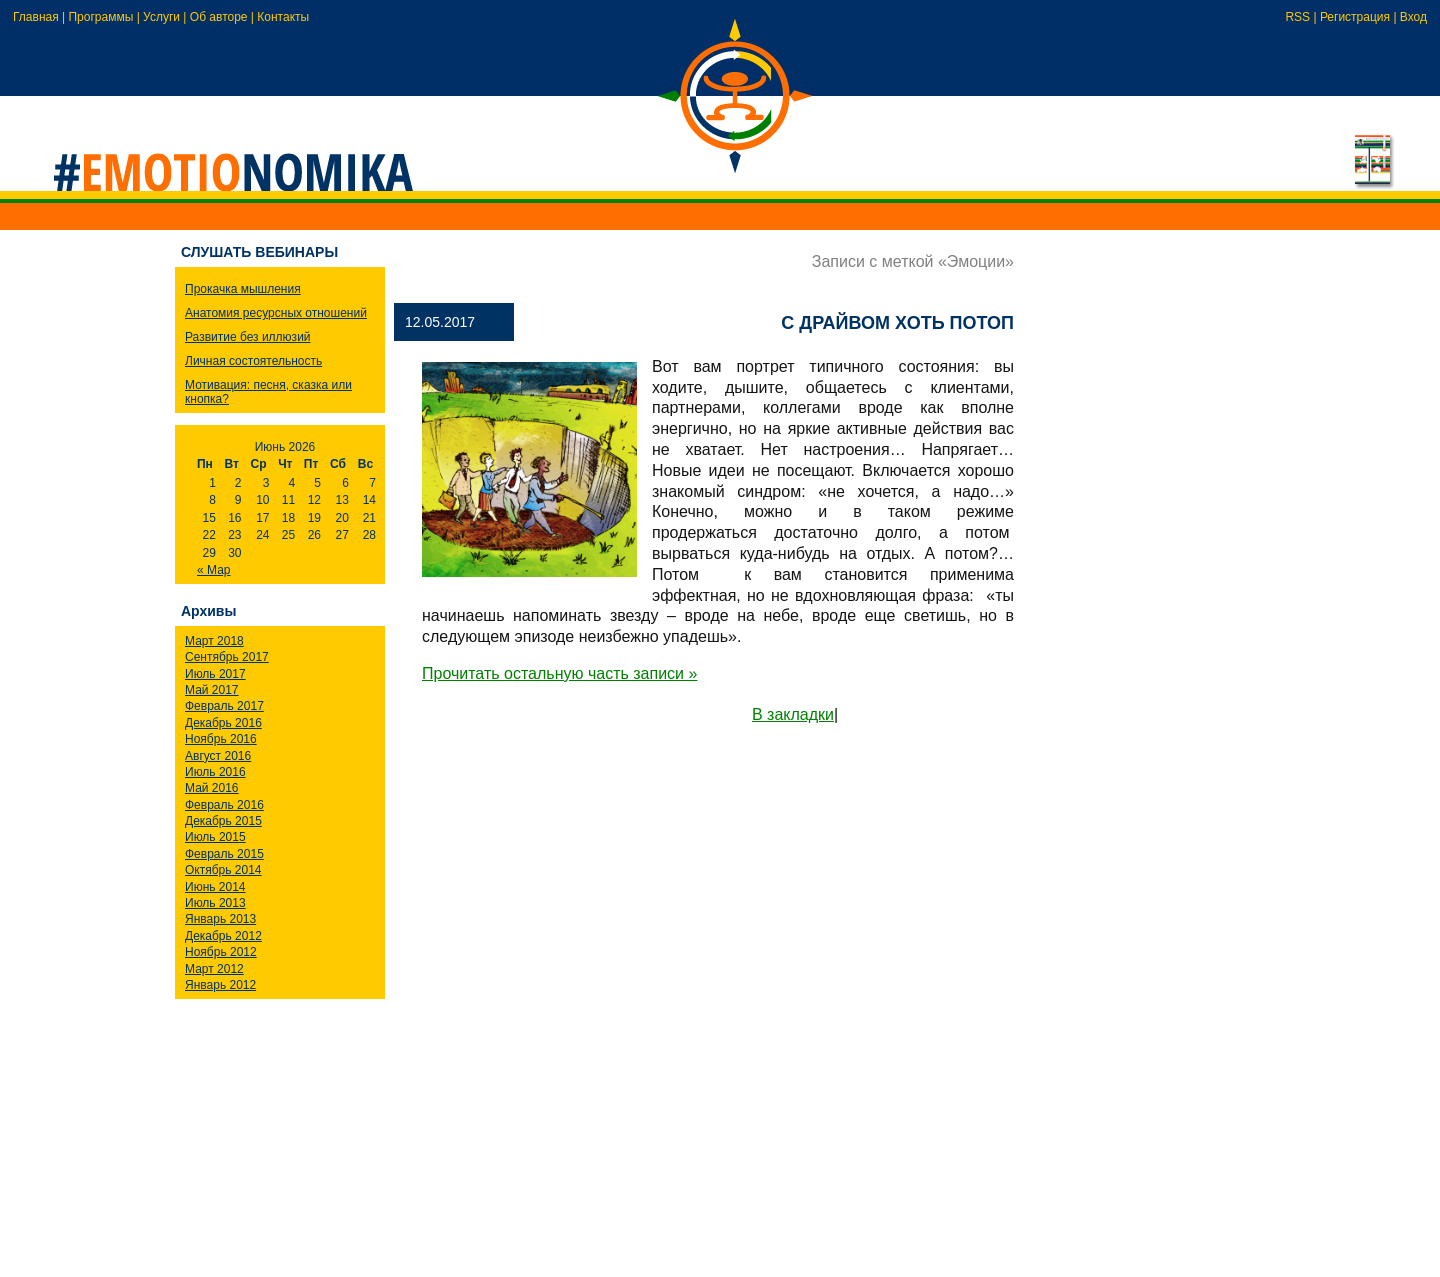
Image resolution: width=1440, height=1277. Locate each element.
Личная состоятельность (253, 361)
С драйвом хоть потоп (897, 323)
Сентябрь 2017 (227, 657)
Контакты (283, 17)
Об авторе (219, 17)
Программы (100, 17)
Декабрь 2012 (223, 936)
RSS (1297, 17)
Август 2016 (218, 756)
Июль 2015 (215, 837)
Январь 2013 (220, 919)
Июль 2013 (215, 903)
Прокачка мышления (243, 289)
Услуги (161, 17)
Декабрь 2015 (223, 821)
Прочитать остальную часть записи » (559, 673)
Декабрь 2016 (223, 723)
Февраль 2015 (224, 854)
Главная (36, 17)
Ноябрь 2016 (221, 739)
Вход (1413, 17)
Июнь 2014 (215, 887)
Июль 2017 (215, 674)
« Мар (214, 570)
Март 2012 (214, 969)
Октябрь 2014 (223, 870)
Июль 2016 (215, 772)
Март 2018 (214, 641)
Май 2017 (212, 690)
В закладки (793, 714)
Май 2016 (212, 788)
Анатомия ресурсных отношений (276, 313)
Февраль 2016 (224, 805)
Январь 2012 (220, 985)
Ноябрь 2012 (221, 952)
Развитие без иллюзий (248, 337)
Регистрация (1355, 17)
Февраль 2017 (224, 706)
